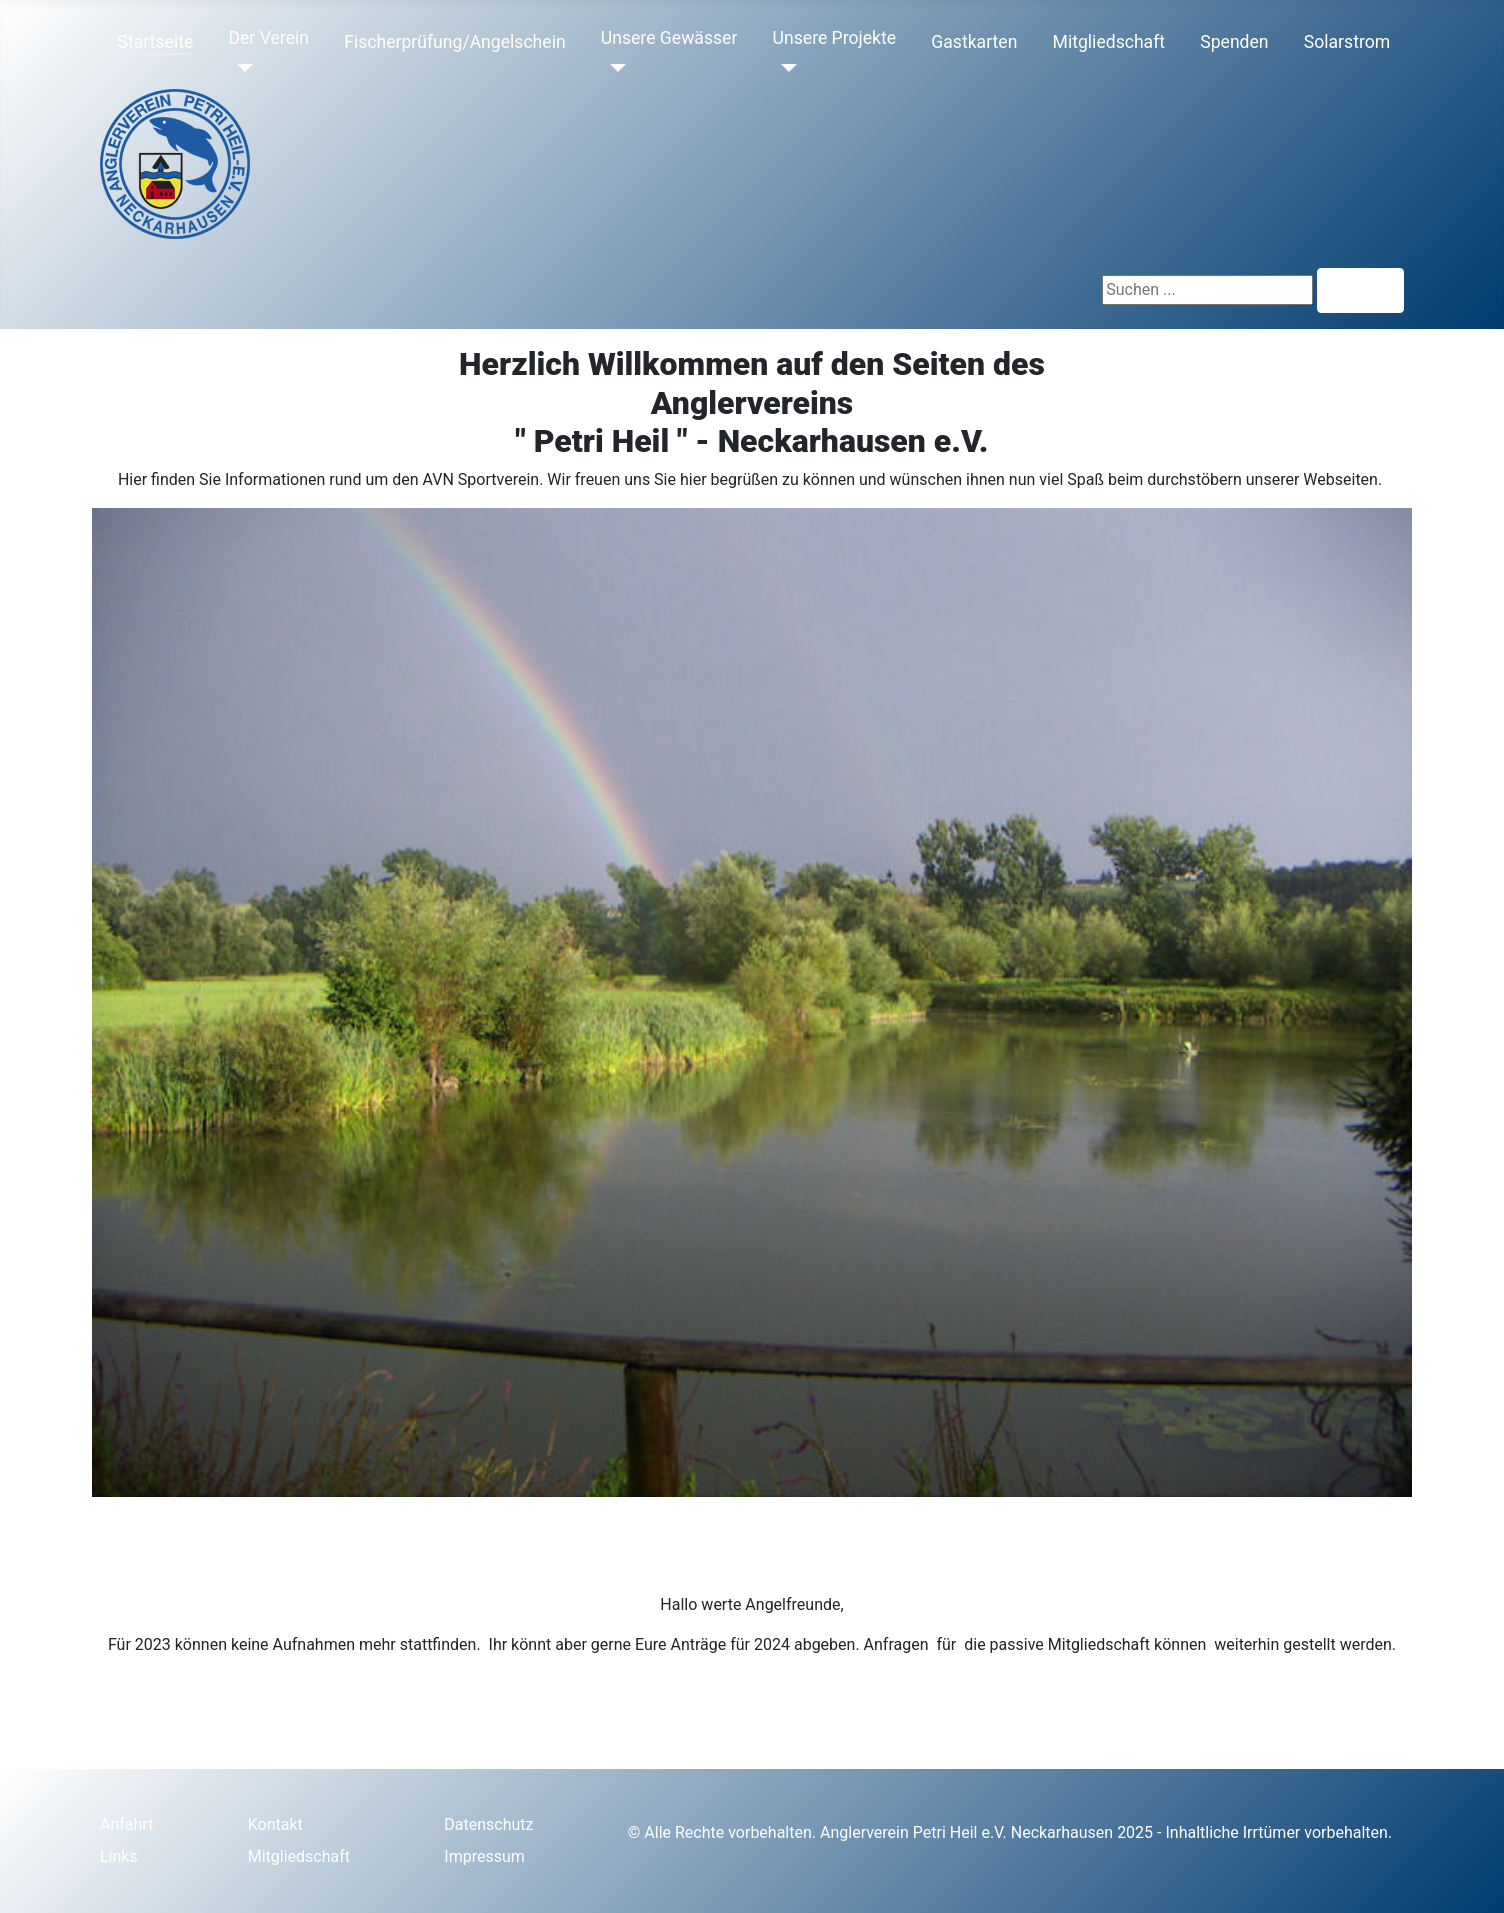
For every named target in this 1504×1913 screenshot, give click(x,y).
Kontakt (275, 1824)
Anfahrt (126, 1824)
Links (119, 1856)
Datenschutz (488, 1824)
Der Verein (268, 38)
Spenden (1234, 42)
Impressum (484, 1856)
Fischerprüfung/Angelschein (454, 42)
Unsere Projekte (835, 38)
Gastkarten (974, 42)
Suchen (1360, 290)
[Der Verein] (240, 68)
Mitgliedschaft (1109, 42)
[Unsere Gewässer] (613, 68)
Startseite (156, 42)
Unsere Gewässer (669, 38)
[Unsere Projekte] (785, 68)
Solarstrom (1347, 42)
